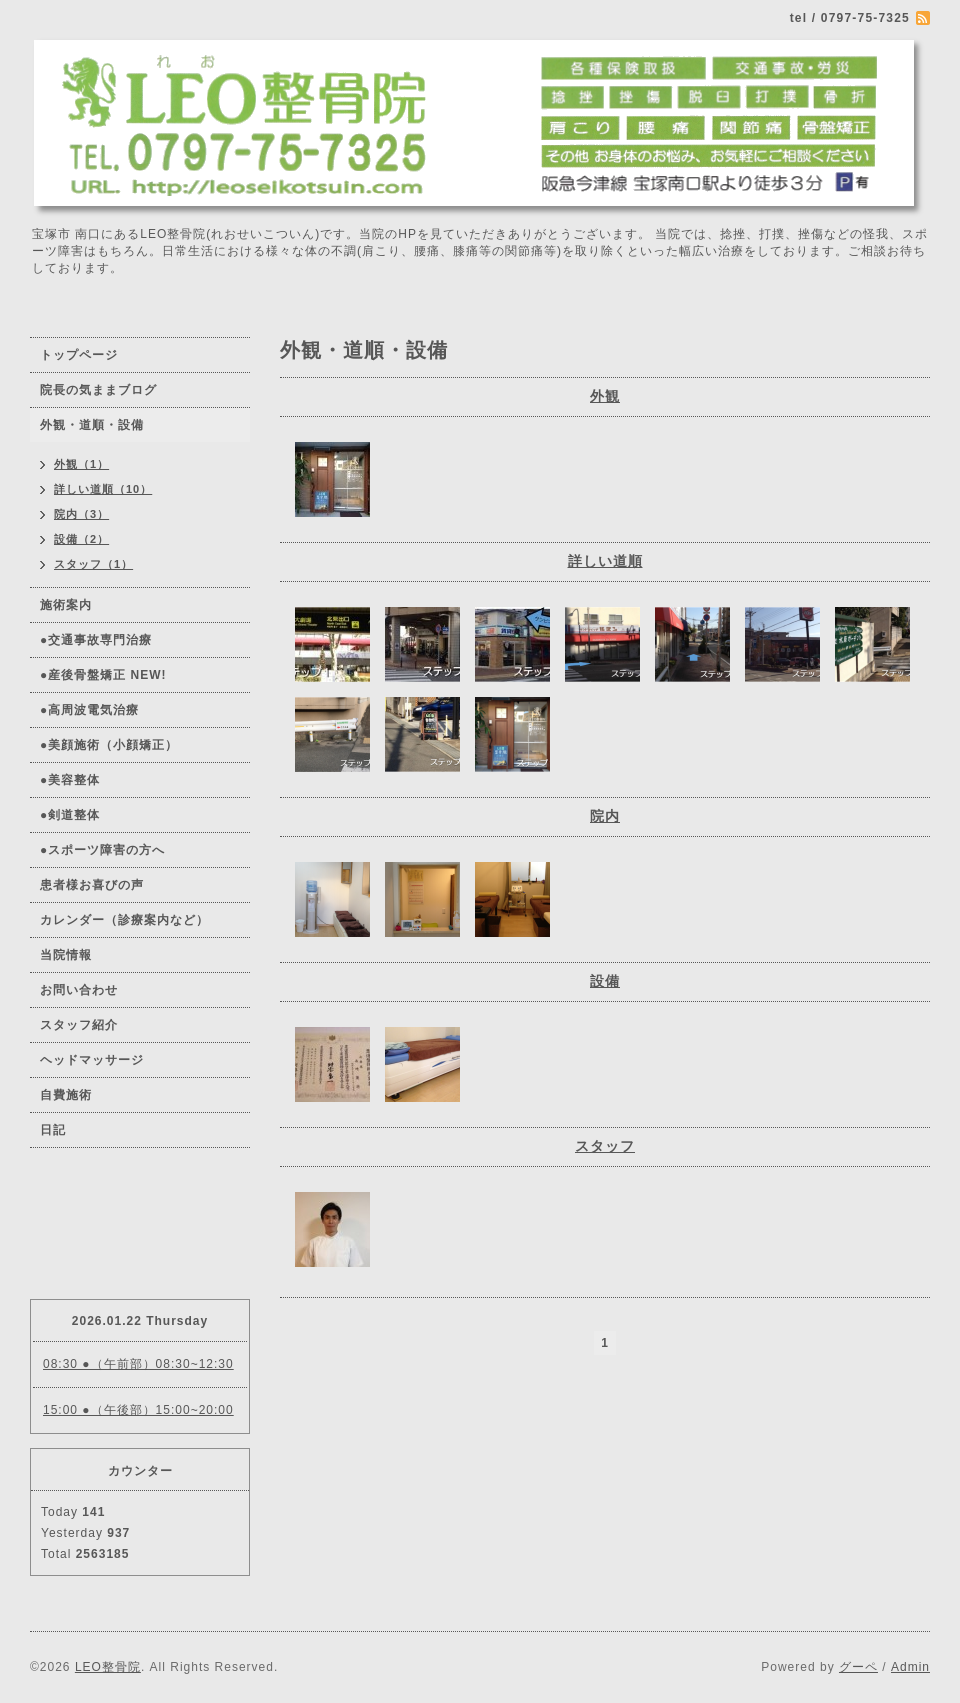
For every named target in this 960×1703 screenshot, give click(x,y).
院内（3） (81, 514)
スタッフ (605, 1146)
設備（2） (81, 539)
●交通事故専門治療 (96, 640)
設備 (605, 981)
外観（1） (81, 464)
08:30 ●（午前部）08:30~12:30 (138, 1364)
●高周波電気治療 (89, 710)
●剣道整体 (70, 815)
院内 (605, 816)
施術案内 (66, 605)
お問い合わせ (79, 990)
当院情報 (66, 955)
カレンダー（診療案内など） (124, 920)
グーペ (858, 1667)
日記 (53, 1130)
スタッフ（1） (93, 564)
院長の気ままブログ (98, 390)
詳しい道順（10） (103, 489)
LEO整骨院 (108, 1667)
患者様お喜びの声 (92, 885)
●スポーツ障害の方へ (102, 850)
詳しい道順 (605, 561)
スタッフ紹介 (79, 1025)
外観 (605, 396)
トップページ (79, 355)
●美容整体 (70, 780)
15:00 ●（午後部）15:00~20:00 (138, 1410)
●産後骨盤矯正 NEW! (103, 675)
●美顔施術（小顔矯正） (109, 745)
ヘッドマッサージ (92, 1060)
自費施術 (66, 1095)
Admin (910, 1667)
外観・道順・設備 (92, 425)
